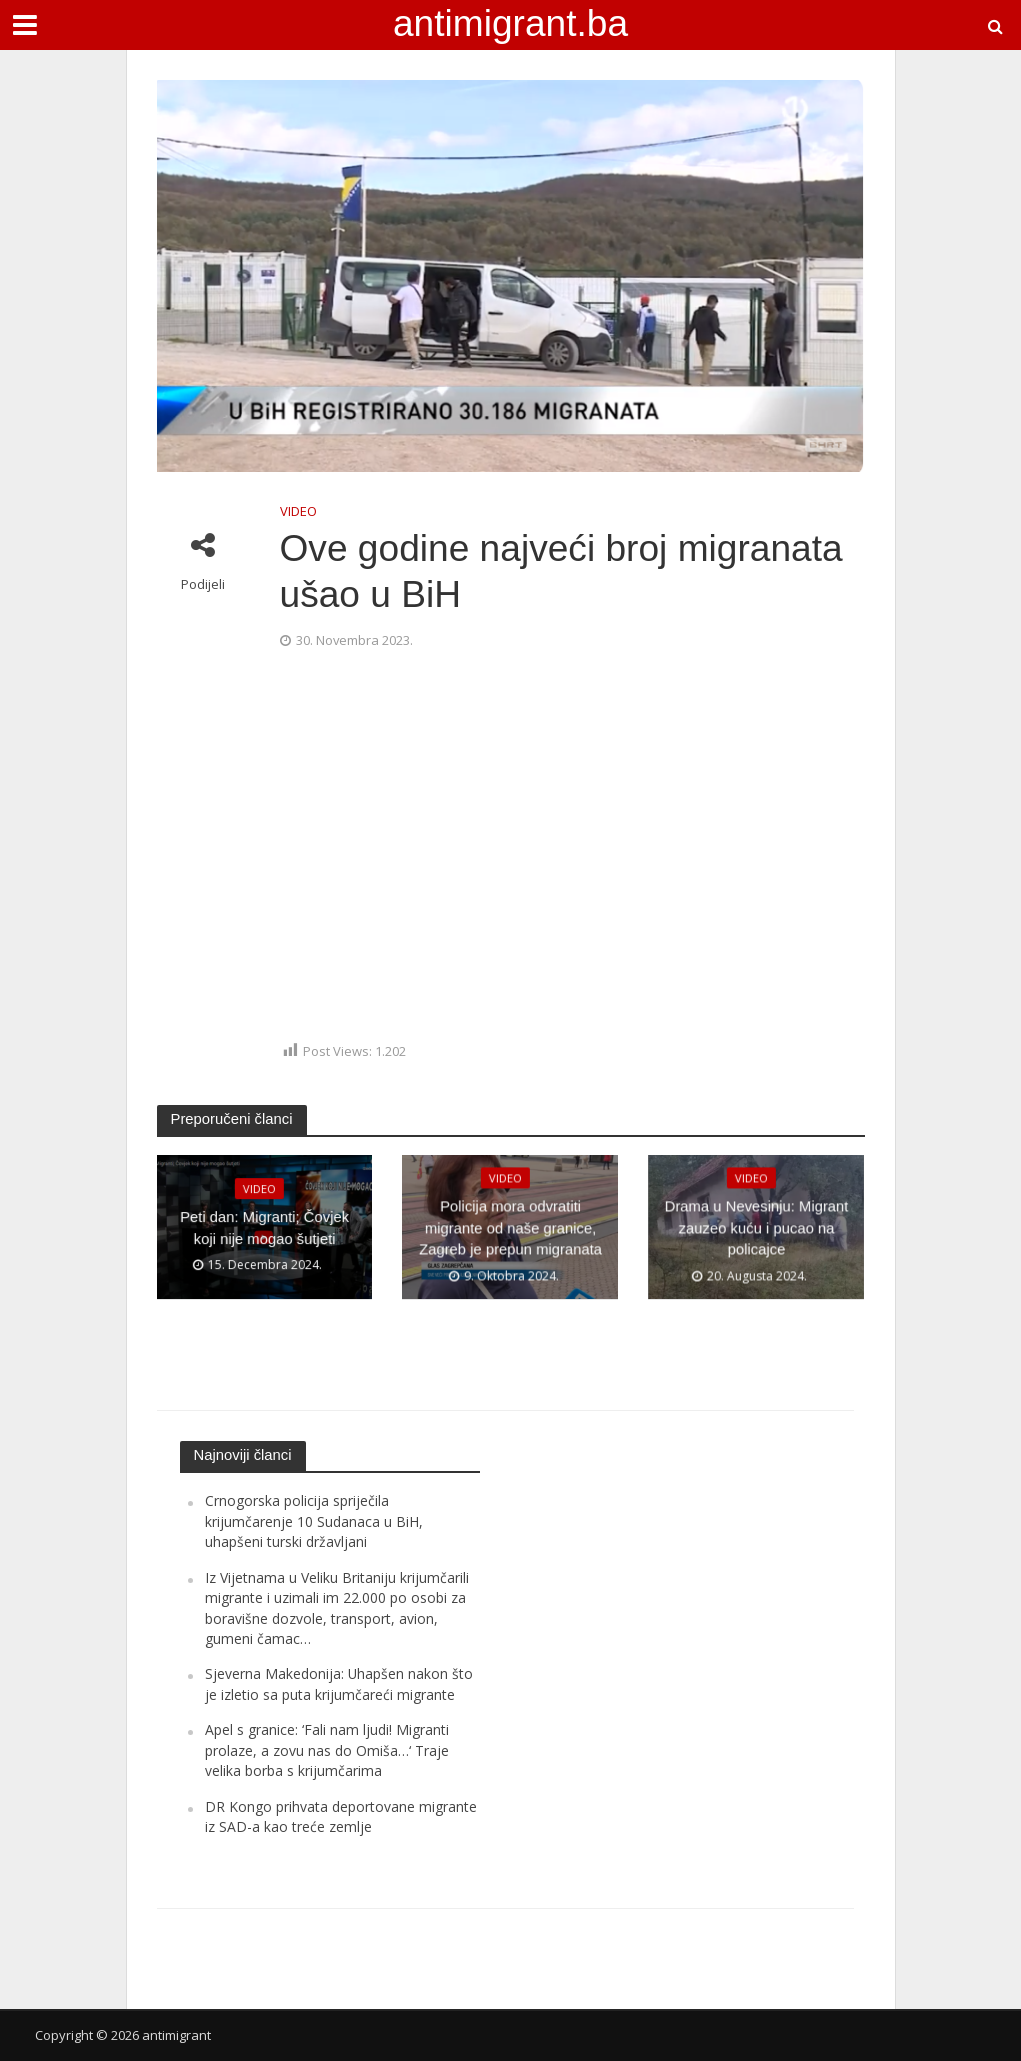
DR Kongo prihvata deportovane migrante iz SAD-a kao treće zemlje (341, 1816)
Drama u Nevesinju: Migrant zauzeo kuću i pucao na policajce (757, 1228)
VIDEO (298, 511)
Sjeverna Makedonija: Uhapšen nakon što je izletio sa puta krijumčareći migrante (339, 1683)
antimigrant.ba (510, 23)
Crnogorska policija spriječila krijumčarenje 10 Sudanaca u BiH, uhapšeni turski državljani (314, 1521)
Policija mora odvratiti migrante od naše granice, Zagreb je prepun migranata (510, 1228)
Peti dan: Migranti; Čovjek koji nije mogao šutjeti (264, 1227)
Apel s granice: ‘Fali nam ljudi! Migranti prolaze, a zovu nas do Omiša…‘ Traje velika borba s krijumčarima (327, 1750)
